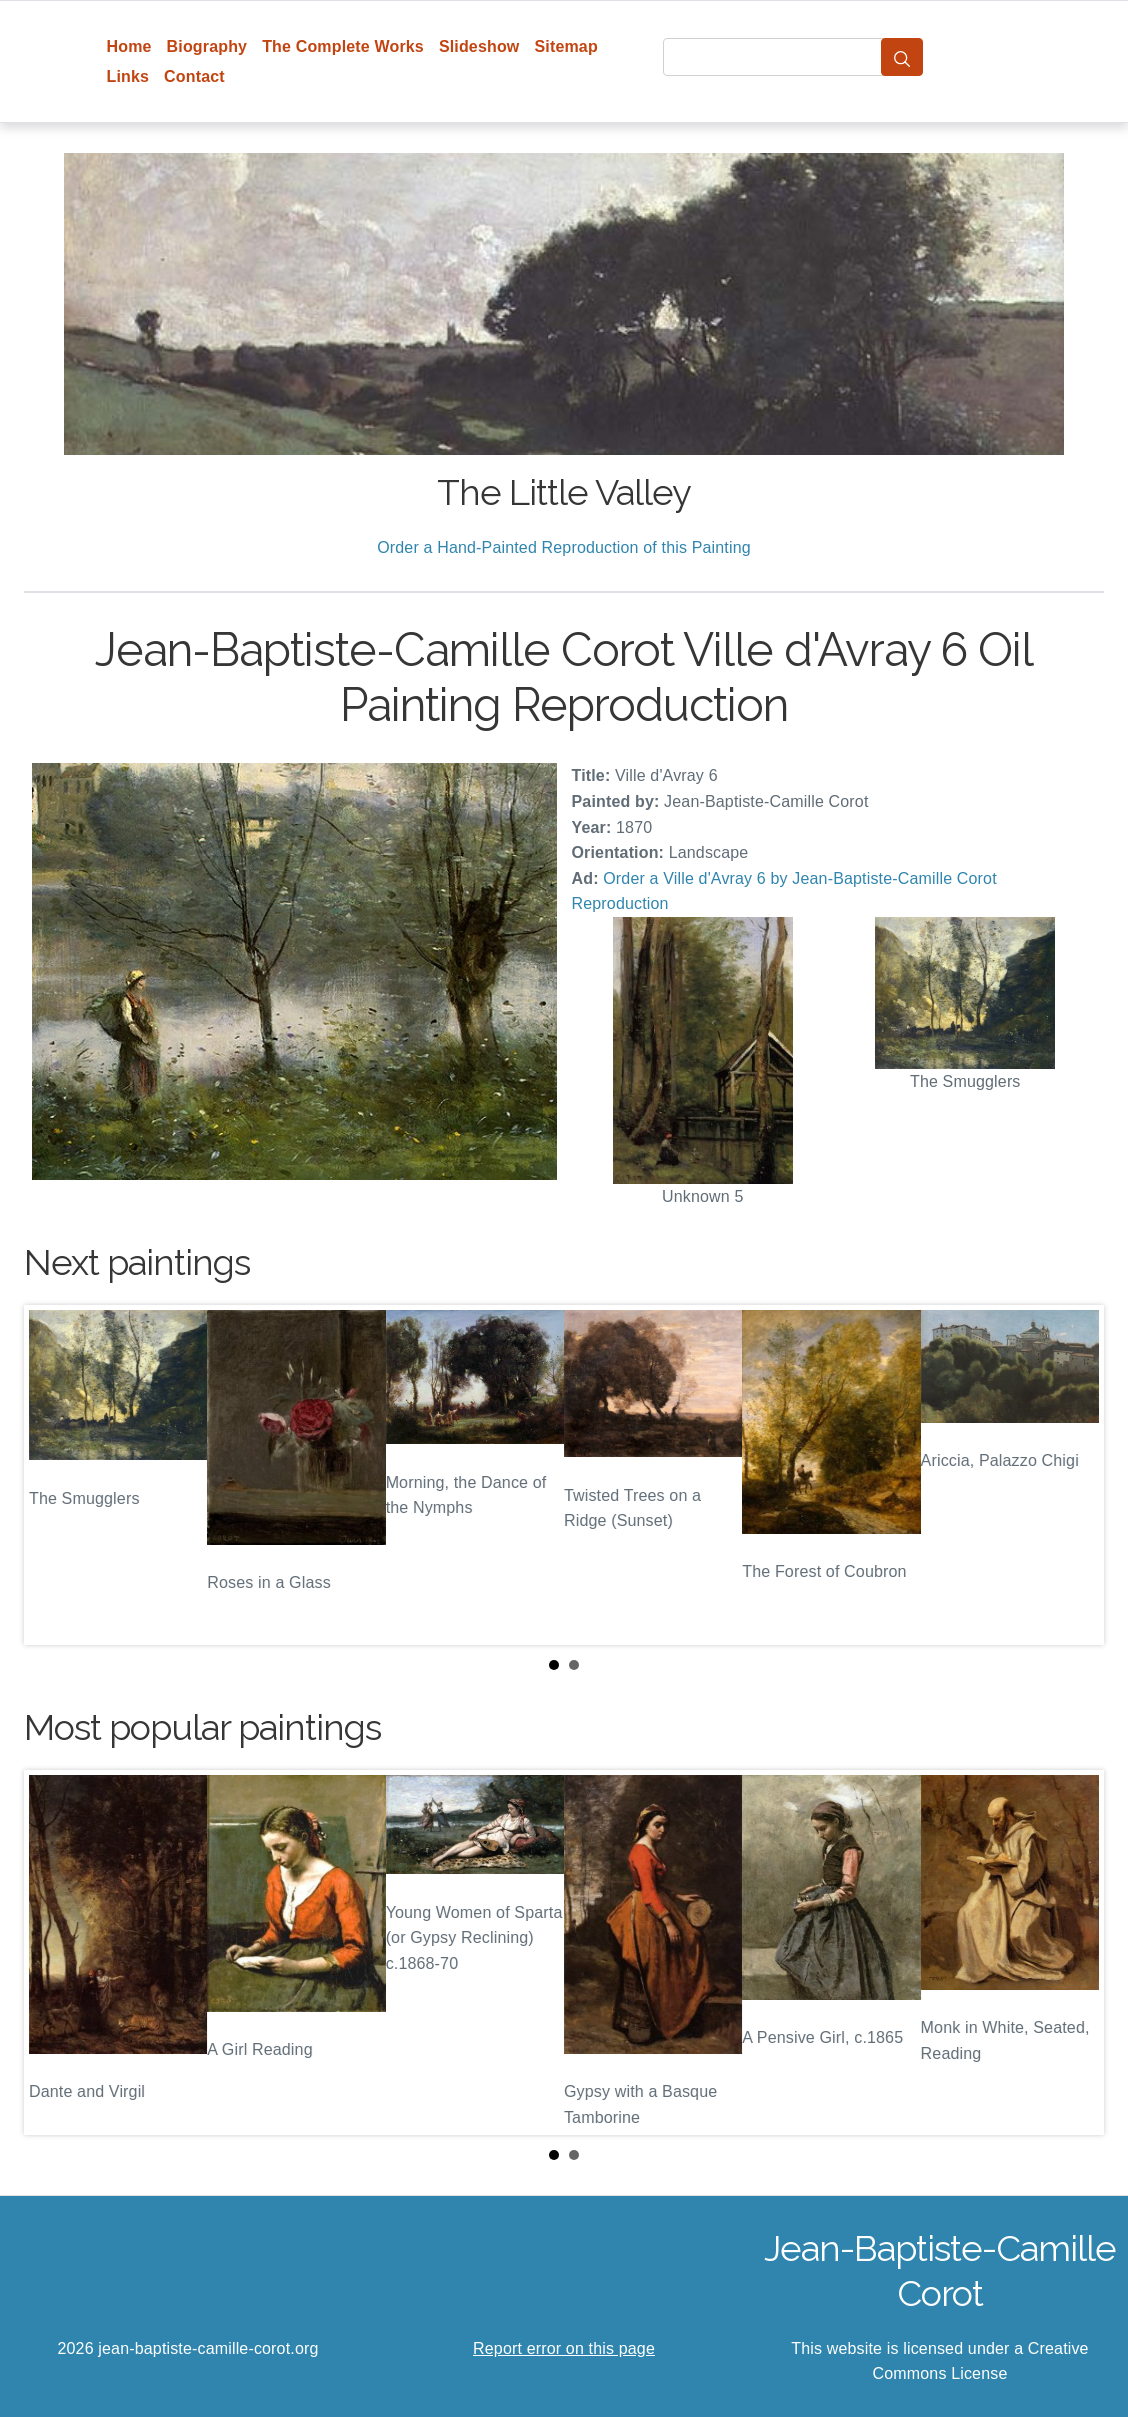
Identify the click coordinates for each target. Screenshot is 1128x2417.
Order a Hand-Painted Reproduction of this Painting (564, 547)
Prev (55, 1475)
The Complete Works (343, 46)
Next (1073, 1475)
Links (128, 76)
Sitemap (565, 46)
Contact (194, 76)
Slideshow (479, 46)
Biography (207, 46)
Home (129, 46)
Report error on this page (564, 2348)
